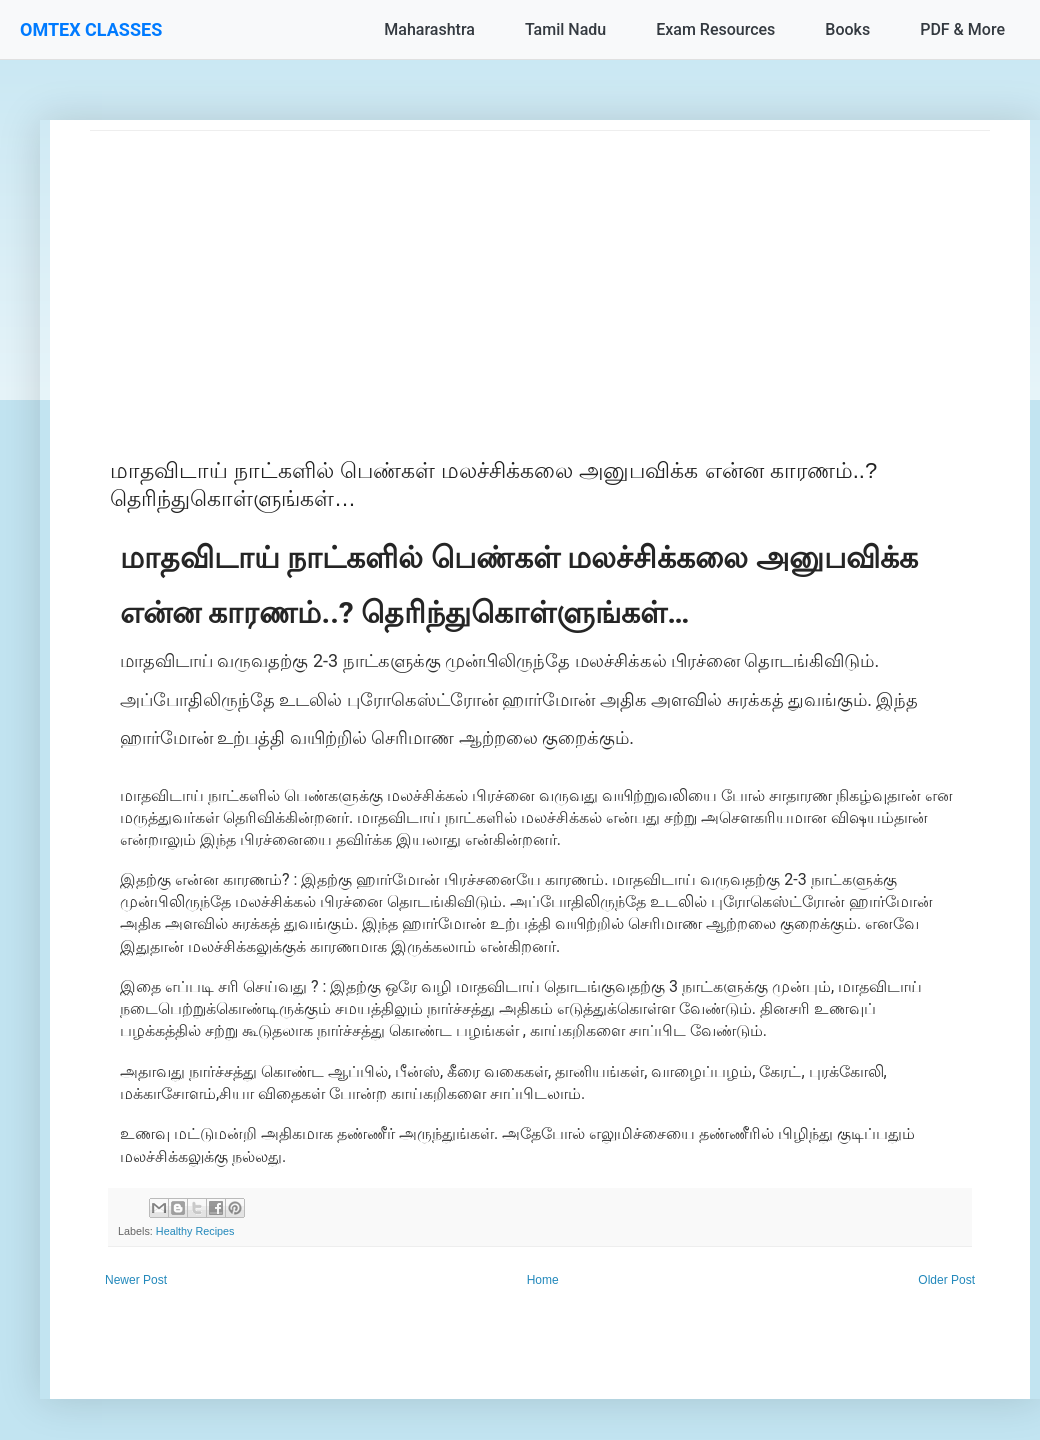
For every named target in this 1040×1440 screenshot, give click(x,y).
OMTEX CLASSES (91, 29)
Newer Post (136, 1280)
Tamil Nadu (565, 29)
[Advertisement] (540, 271)
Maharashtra (429, 29)
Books (847, 29)
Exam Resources (715, 29)
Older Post (946, 1280)
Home (543, 1280)
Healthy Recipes (195, 1231)
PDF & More (962, 29)
